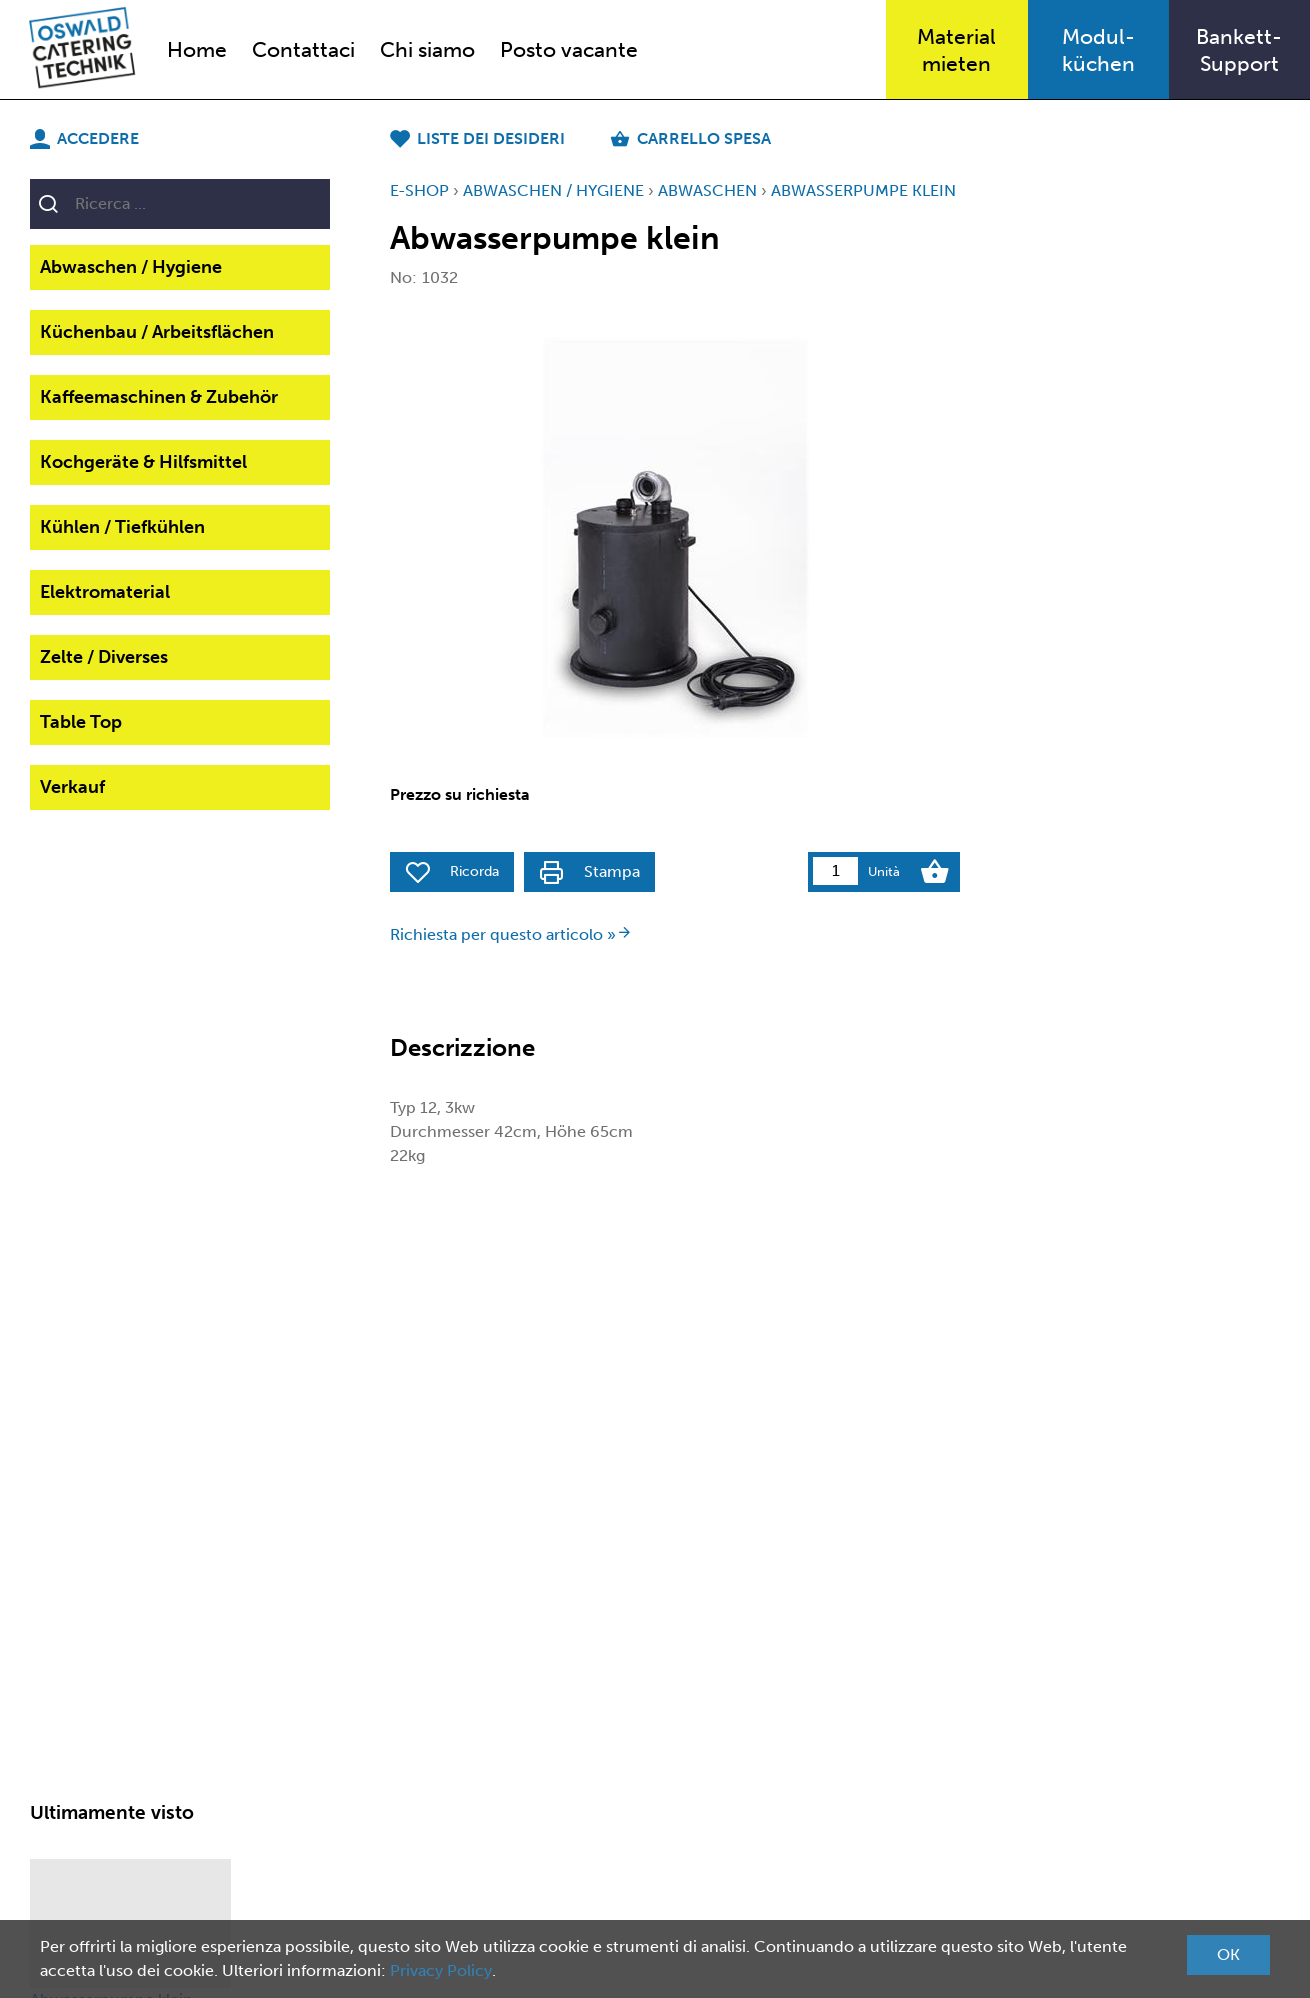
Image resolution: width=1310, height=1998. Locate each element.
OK (1228, 1954)
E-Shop (419, 190)
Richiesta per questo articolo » (511, 934)
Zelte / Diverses (104, 657)
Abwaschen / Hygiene (131, 267)
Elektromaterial (105, 592)
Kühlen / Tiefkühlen (122, 527)
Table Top (81, 722)
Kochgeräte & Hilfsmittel (143, 462)
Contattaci (303, 49)
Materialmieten (956, 50)
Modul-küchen (1098, 50)
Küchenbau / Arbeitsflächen (157, 332)
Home (197, 49)
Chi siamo (427, 49)
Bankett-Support (1239, 50)
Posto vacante (569, 49)
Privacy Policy (441, 1970)
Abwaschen (707, 190)
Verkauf (72, 787)
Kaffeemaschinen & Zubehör (159, 397)
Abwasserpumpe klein (863, 190)
